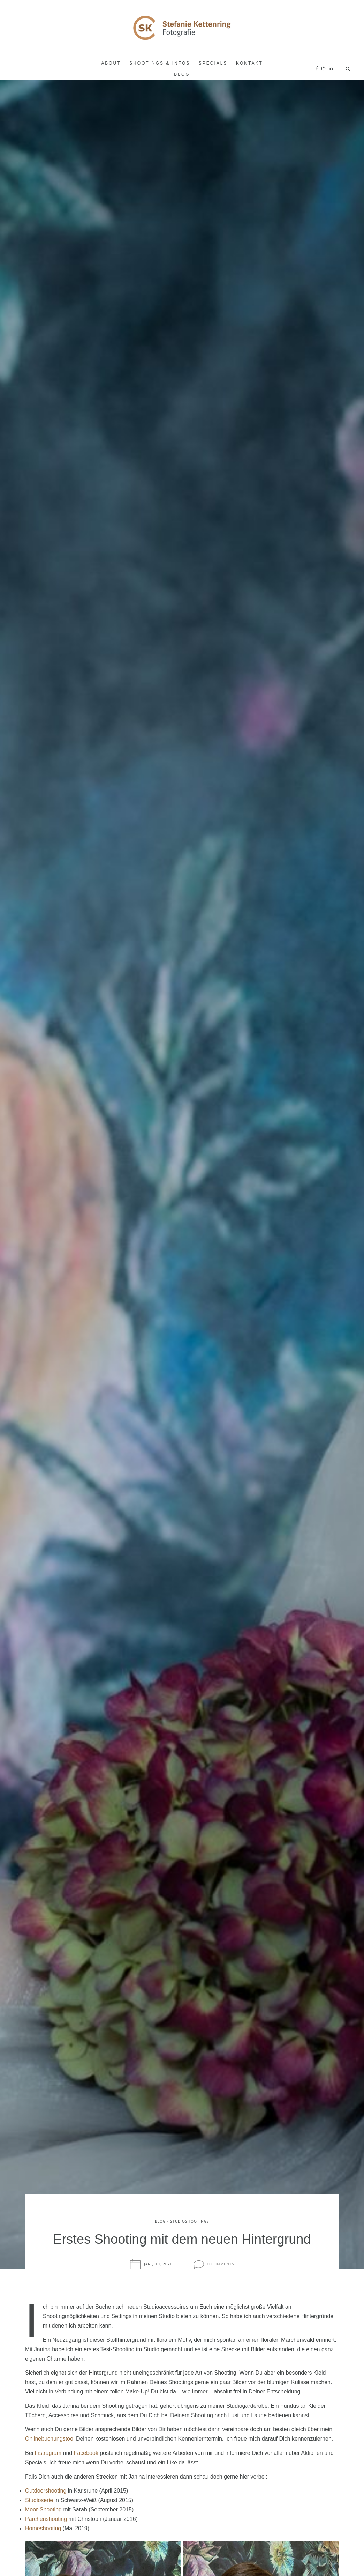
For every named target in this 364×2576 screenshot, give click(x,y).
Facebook (86, 2453)
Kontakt (249, 63)
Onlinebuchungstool (49, 2439)
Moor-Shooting (43, 2509)
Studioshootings (189, 2222)
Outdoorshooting (45, 2491)
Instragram (48, 2453)
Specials (213, 63)
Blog (182, 74)
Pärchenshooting (46, 2519)
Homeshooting (43, 2528)
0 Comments (220, 2265)
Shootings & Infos (159, 63)
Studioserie (39, 2500)
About (111, 63)
